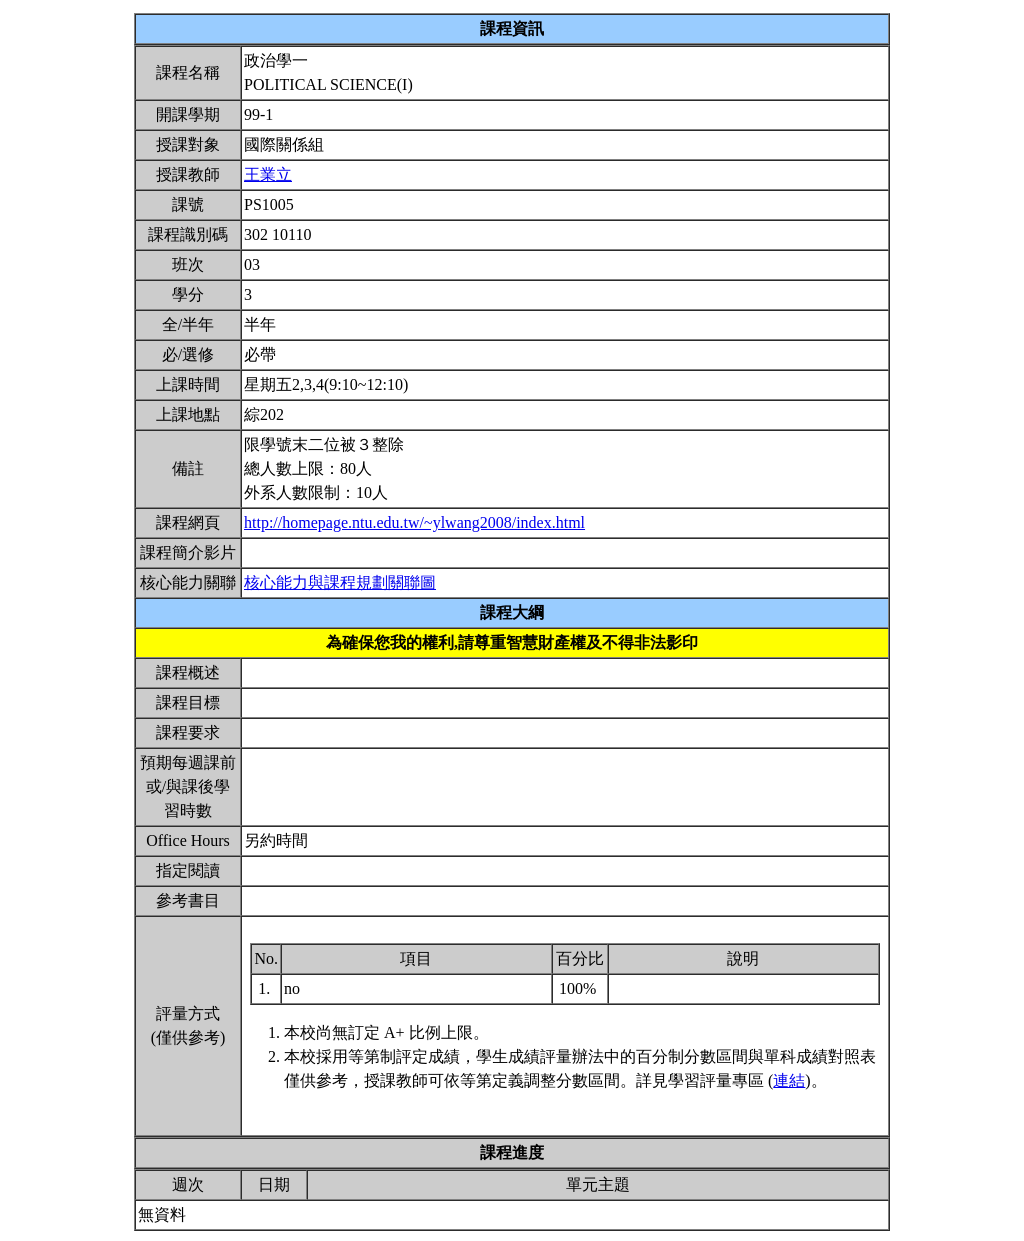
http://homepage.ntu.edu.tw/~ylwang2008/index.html (414, 522)
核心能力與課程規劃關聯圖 (340, 582)
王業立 (268, 174)
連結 (789, 1080)
